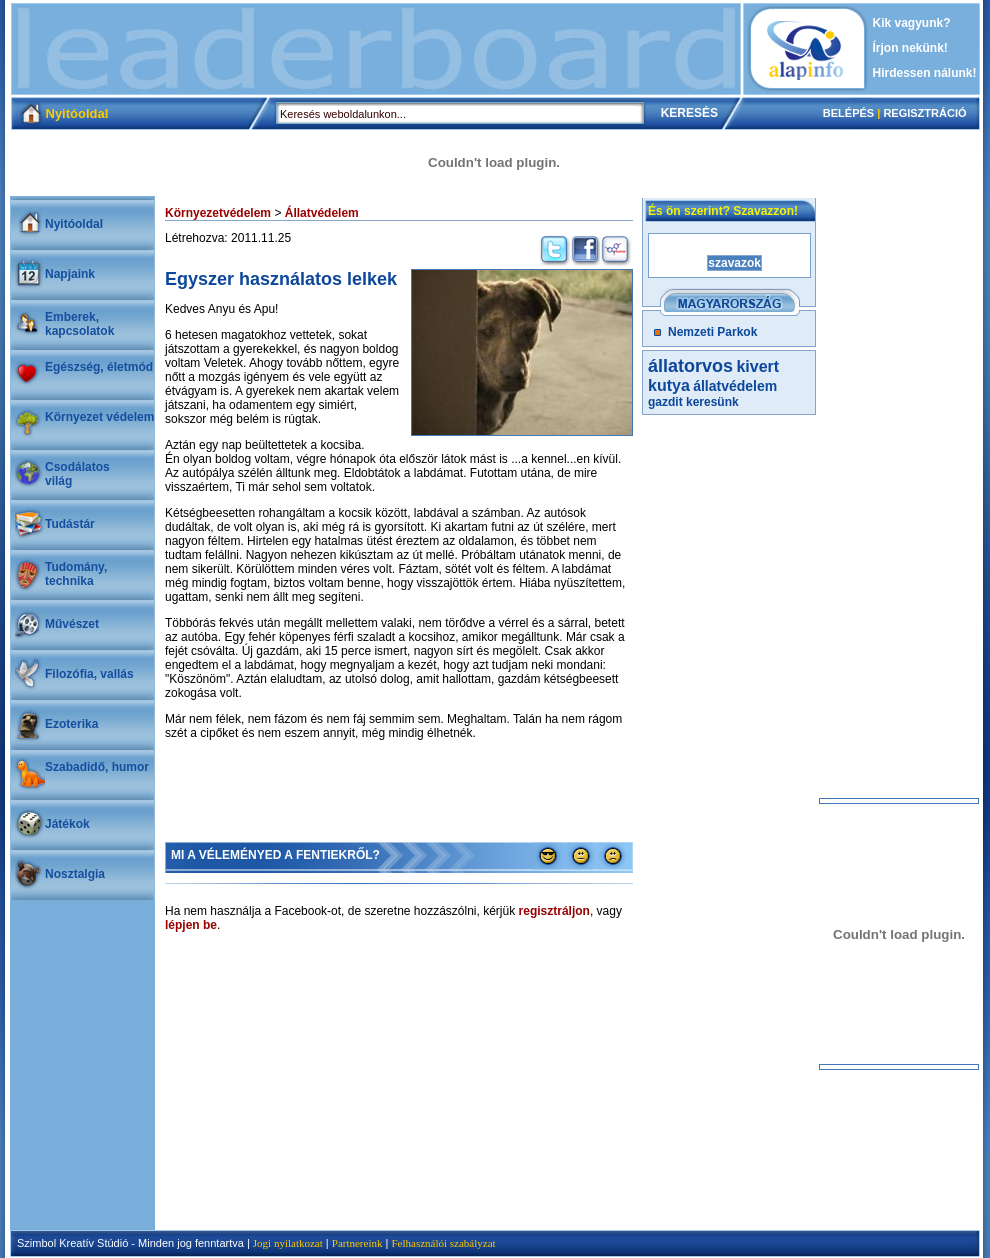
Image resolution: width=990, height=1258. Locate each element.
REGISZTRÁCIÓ (924, 113)
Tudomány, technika (76, 574)
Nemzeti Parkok (712, 332)
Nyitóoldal (74, 224)
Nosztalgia (75, 874)
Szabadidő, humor (97, 767)
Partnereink (357, 1243)
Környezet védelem (99, 417)
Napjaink (70, 274)
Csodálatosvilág (77, 474)
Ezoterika (71, 724)
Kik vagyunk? (912, 23)
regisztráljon (554, 911)
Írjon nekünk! (910, 48)
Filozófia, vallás (89, 674)
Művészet (72, 624)
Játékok (67, 824)
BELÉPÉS (848, 113)
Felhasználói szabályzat (443, 1243)
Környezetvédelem (218, 213)
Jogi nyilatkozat (288, 1243)
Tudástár (70, 524)
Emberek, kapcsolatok (79, 324)
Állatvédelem (322, 213)
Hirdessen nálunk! (925, 73)
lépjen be (191, 925)
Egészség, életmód (99, 367)
